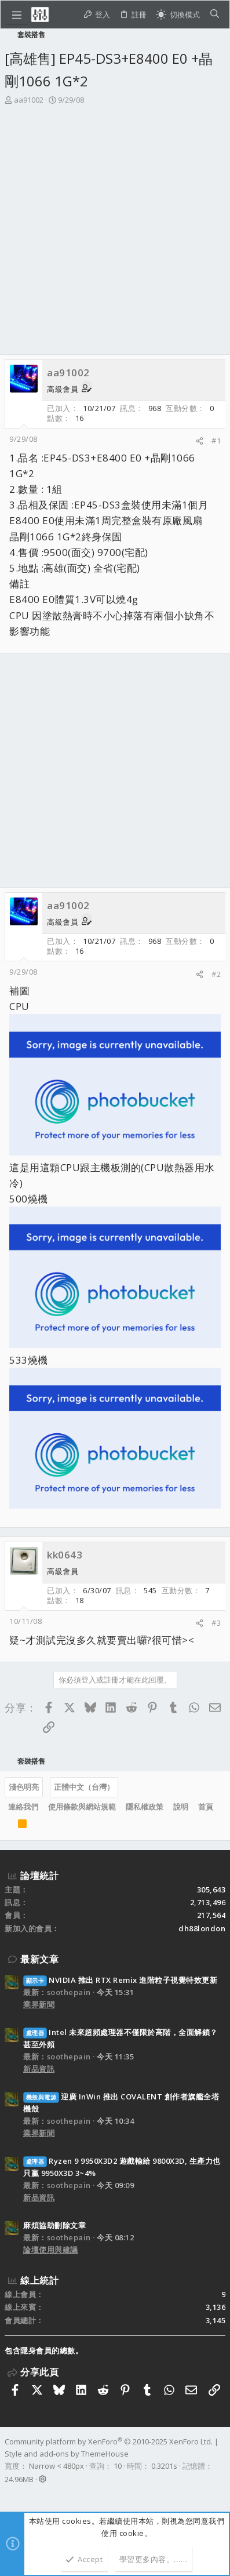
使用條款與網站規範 (82, 1806)
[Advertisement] (115, 233)
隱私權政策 (144, 1806)
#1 (216, 440)
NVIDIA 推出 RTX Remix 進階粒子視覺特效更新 (120, 1980)
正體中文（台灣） (84, 1787)
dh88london (201, 1928)
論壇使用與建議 (50, 2249)
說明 (180, 1806)
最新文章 (39, 1959)
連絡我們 (23, 1806)
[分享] (199, 440)
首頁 (205, 1806)
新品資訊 (38, 2068)
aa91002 (28, 100)
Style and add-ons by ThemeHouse (67, 2453)
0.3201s (164, 2466)
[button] (16, 14)
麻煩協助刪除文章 (54, 2225)
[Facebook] (10, 2494)
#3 (216, 1623)
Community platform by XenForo (109, 2441)
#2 (216, 974)
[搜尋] (215, 14)
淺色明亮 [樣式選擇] (24, 1787)
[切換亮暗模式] (178, 14)
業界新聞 (38, 2004)
